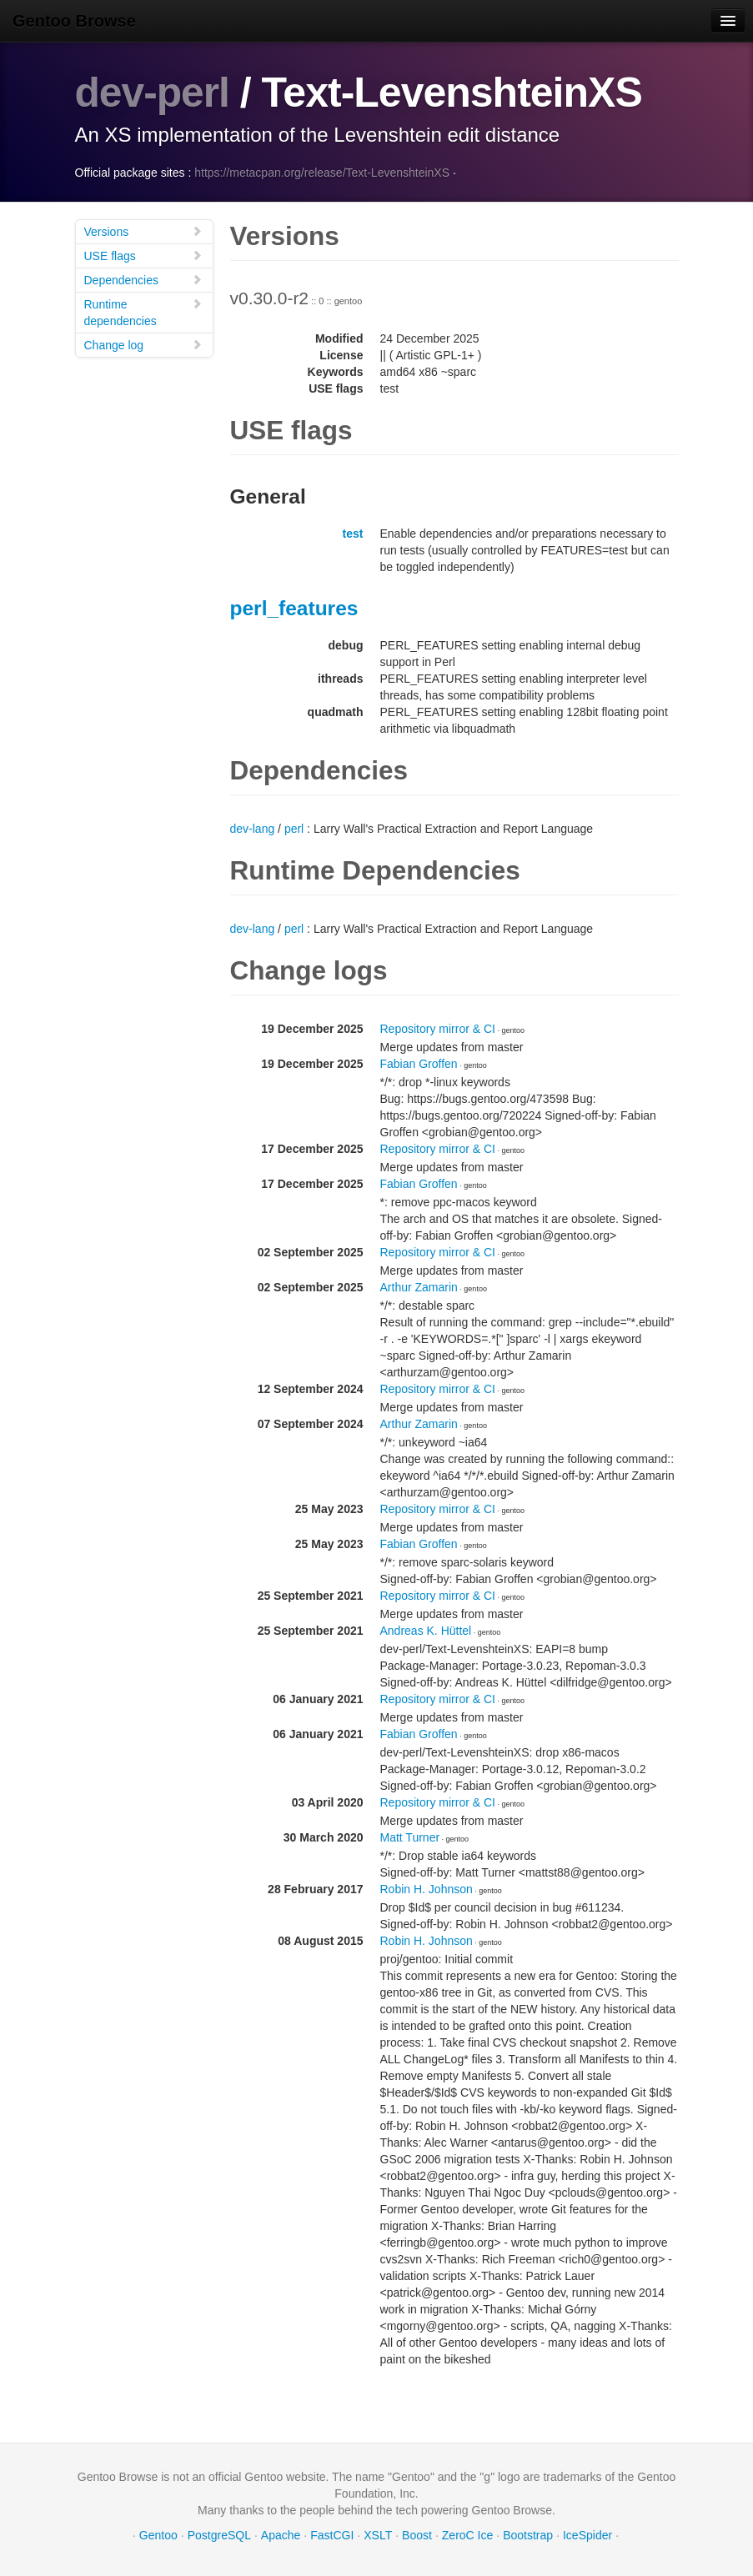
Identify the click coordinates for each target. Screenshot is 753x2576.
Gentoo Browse (74, 21)
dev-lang (252, 827)
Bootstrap (528, 2534)
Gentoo (158, 2534)
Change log (143, 344)
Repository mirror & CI (437, 1028)
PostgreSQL (219, 2534)
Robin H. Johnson (426, 1888)
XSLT (378, 2534)
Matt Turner (410, 1836)
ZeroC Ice (467, 2534)
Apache (280, 2534)
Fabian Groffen (419, 1063)
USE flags (143, 255)
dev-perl (153, 92)
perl (294, 827)
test (353, 532)
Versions (143, 230)
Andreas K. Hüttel (426, 1629)
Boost (417, 2534)
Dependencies (143, 279)
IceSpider (587, 2534)
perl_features (294, 607)
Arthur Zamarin (419, 1286)
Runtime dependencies (143, 311)
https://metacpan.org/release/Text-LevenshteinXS (321, 171)
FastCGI (332, 2534)
